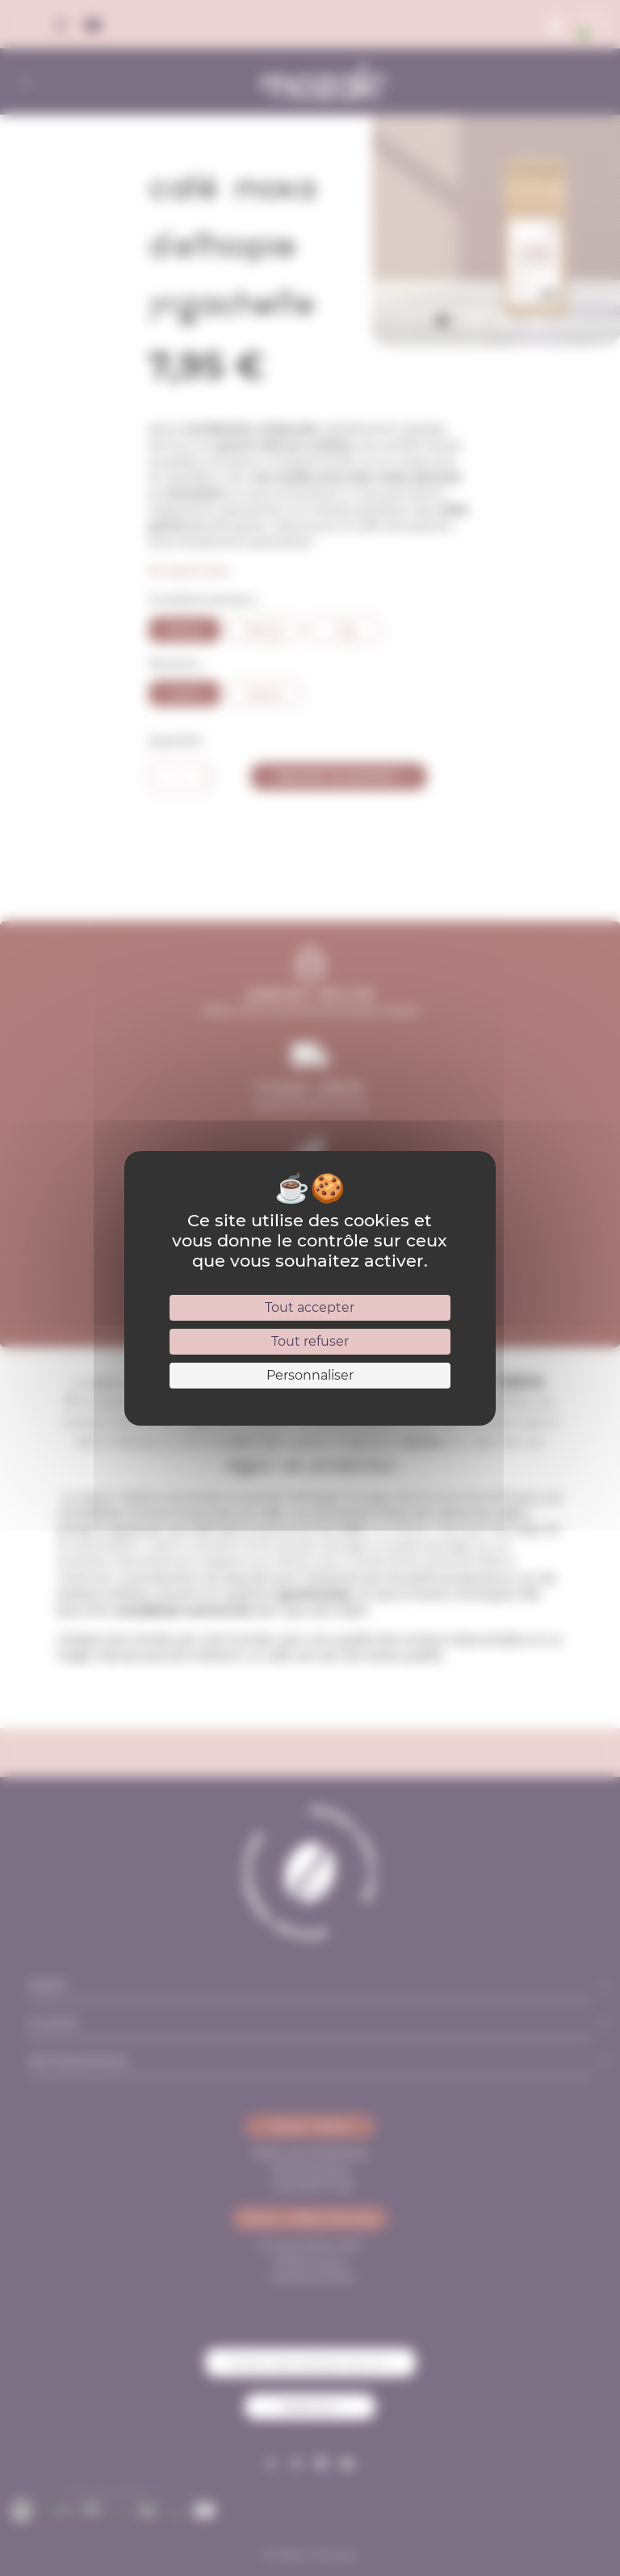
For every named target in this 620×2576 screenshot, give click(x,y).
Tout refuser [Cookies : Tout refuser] (310, 1341)
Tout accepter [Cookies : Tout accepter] (309, 1307)
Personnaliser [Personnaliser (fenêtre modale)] (310, 1375)
